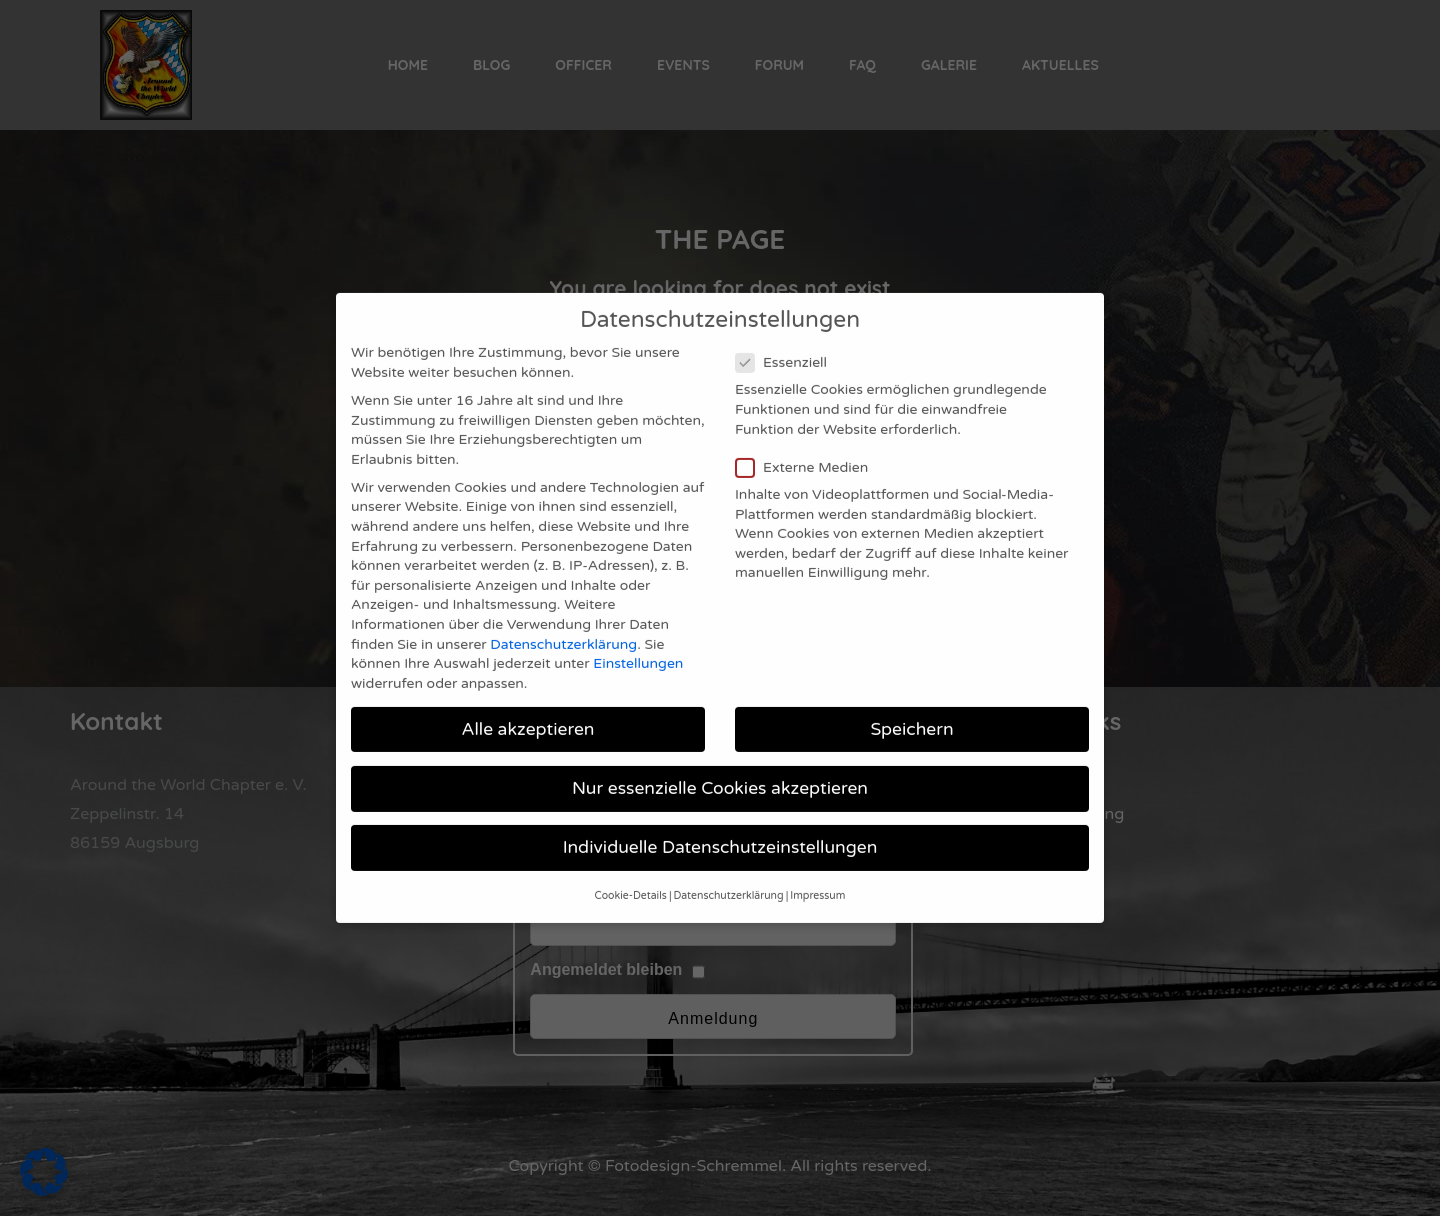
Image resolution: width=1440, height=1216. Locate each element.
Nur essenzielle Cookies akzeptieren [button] (720, 759)
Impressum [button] (817, 867)
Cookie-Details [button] (631, 867)
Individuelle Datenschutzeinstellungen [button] (720, 818)
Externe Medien (808, 438)
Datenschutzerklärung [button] (729, 867)
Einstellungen (638, 634)
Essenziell (787, 333)
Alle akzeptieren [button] (527, 700)
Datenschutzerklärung (563, 615)
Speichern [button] (911, 700)
